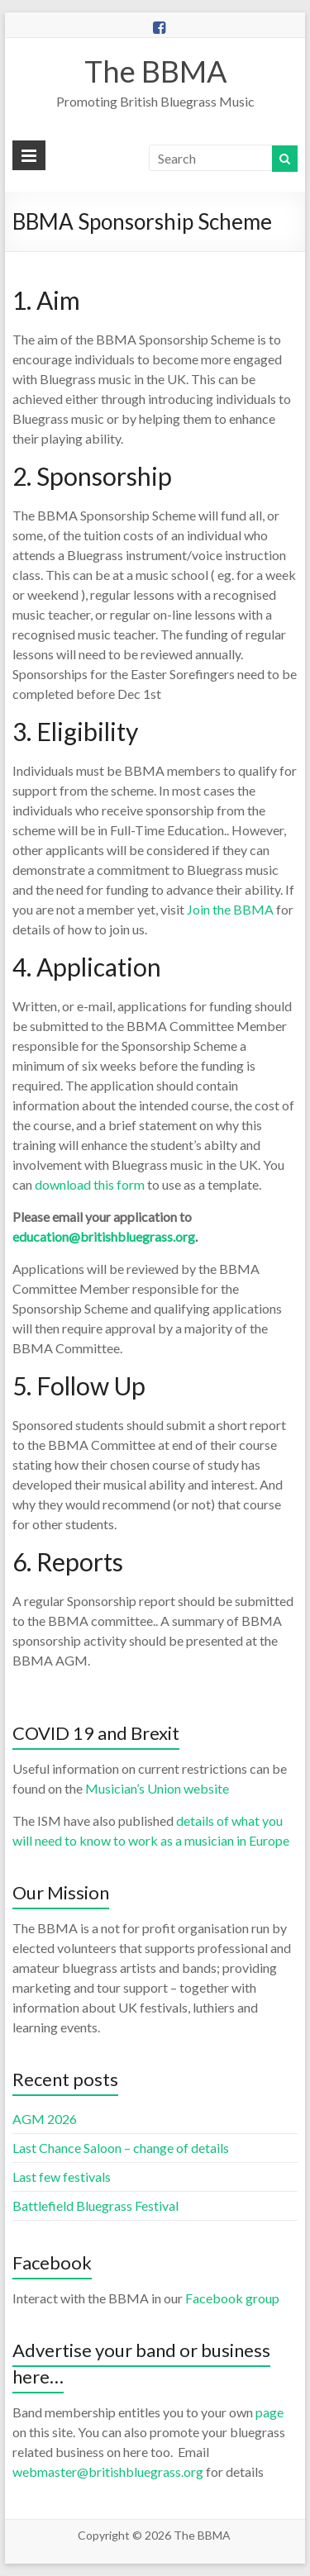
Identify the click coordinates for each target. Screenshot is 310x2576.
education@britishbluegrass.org (103, 1236)
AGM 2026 (44, 2119)
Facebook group (232, 2298)
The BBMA (155, 71)
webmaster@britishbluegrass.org (107, 2471)
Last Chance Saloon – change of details (120, 2147)
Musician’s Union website (157, 1788)
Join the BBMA (230, 909)
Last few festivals (61, 2176)
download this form (90, 1184)
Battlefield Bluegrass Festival (95, 2205)
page (269, 2412)
